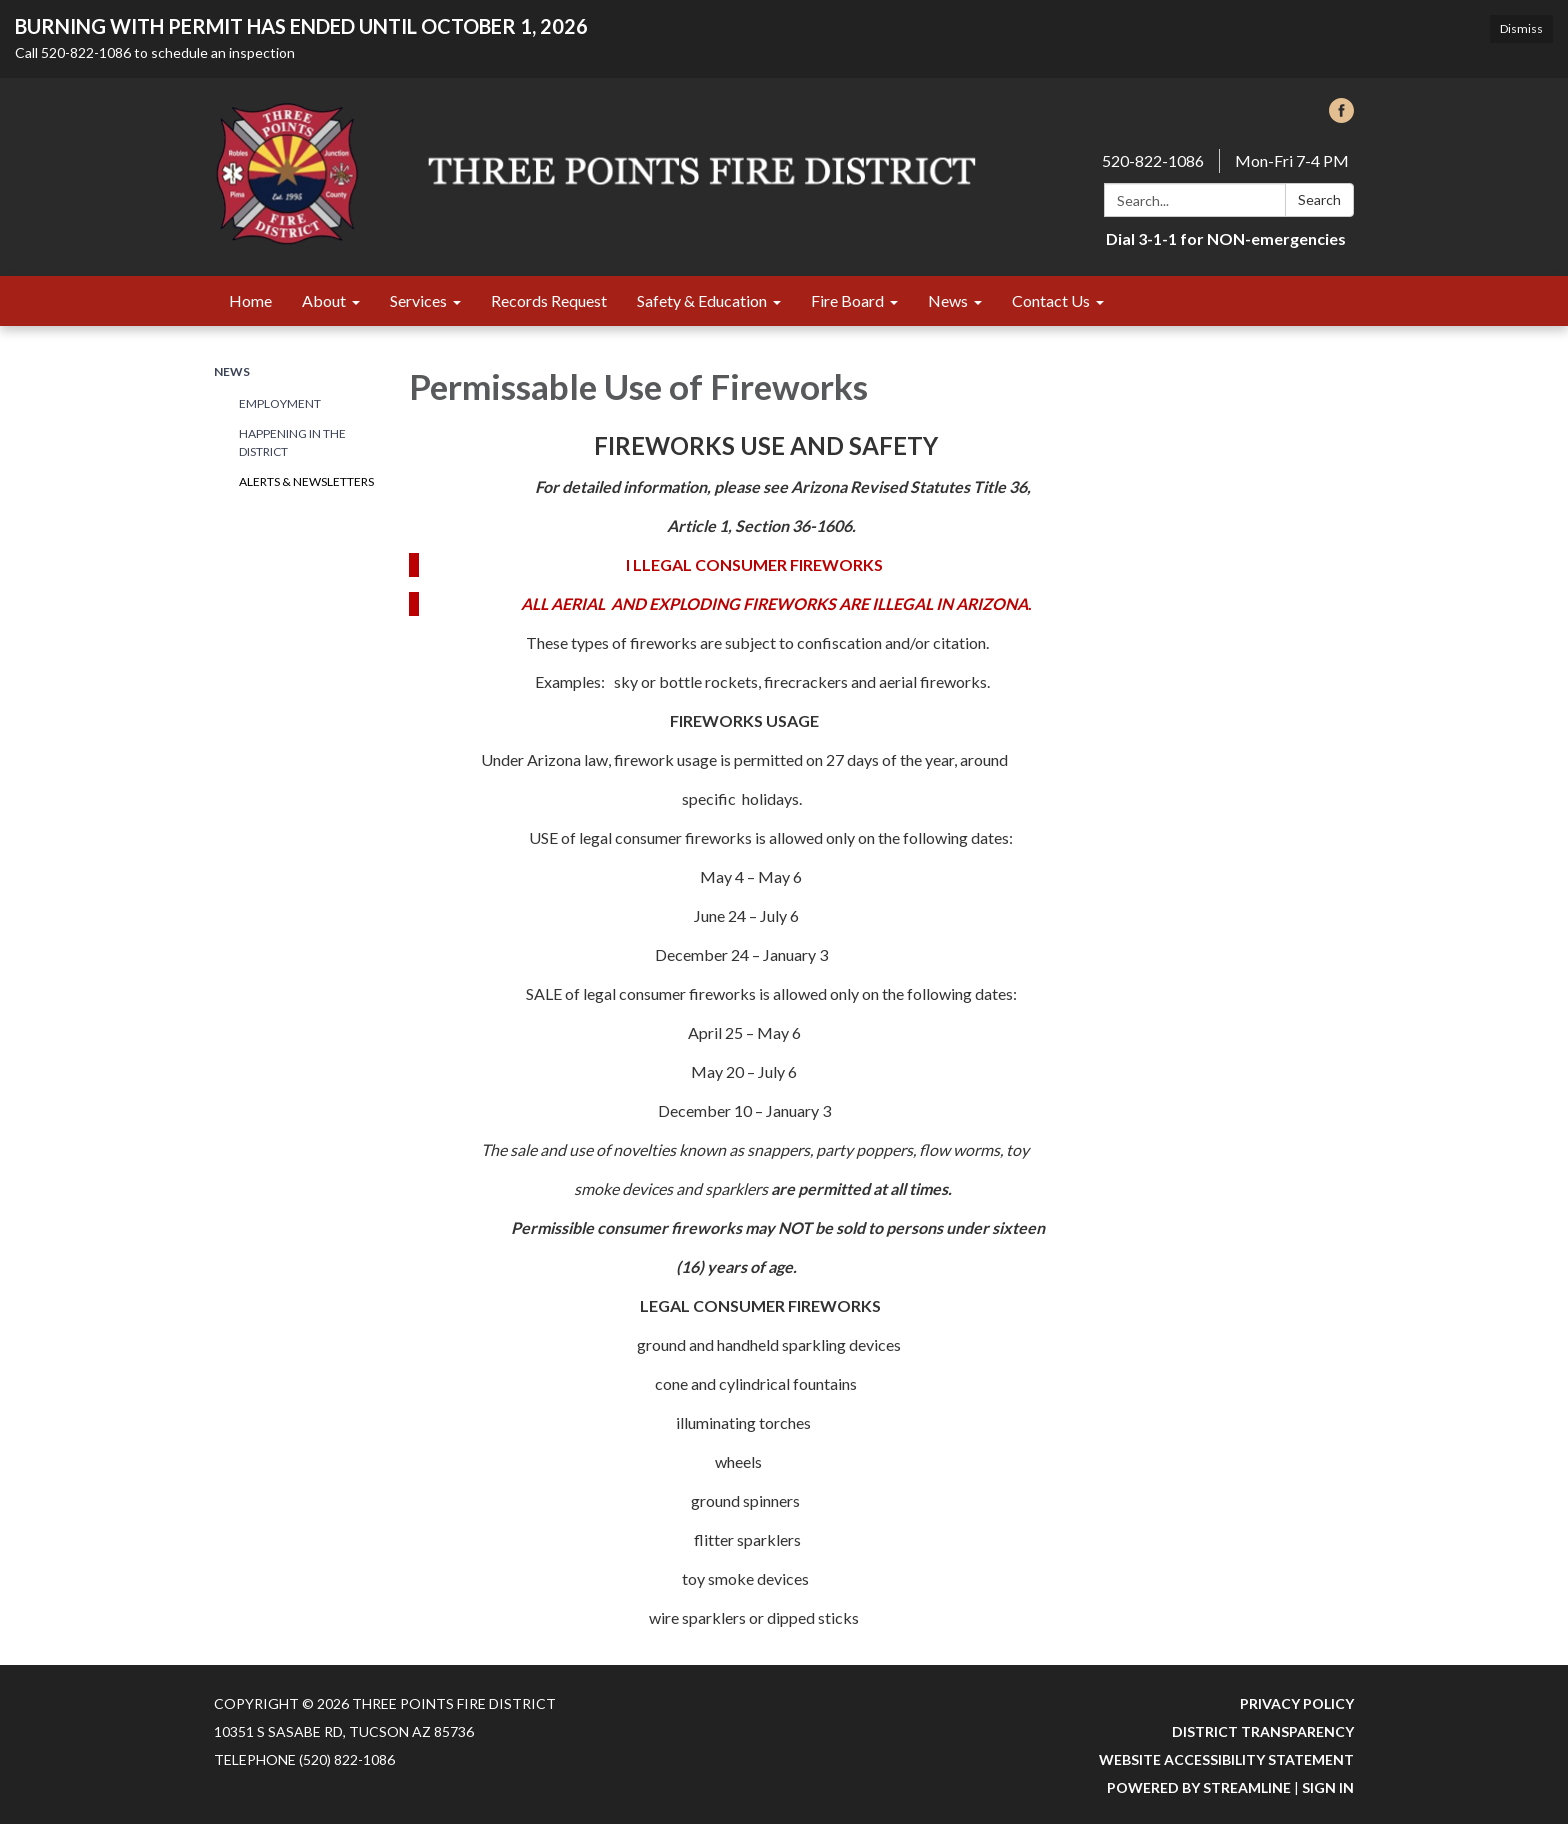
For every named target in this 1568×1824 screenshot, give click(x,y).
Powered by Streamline (1199, 1787)
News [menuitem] (948, 300)
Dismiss (1521, 28)
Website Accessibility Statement (1226, 1759)
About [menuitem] (324, 300)
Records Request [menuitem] (549, 300)
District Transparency (1263, 1731)
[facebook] (1341, 116)
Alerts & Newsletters (306, 481)
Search (1319, 199)
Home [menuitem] (250, 300)
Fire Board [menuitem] (847, 300)
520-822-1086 (1153, 160)
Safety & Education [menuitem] (702, 300)
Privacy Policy (1297, 1703)
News (232, 371)
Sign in (1328, 1787)
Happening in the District (292, 442)
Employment (280, 403)
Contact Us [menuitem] (1051, 300)
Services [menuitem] (418, 300)
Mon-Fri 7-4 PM (1292, 160)
